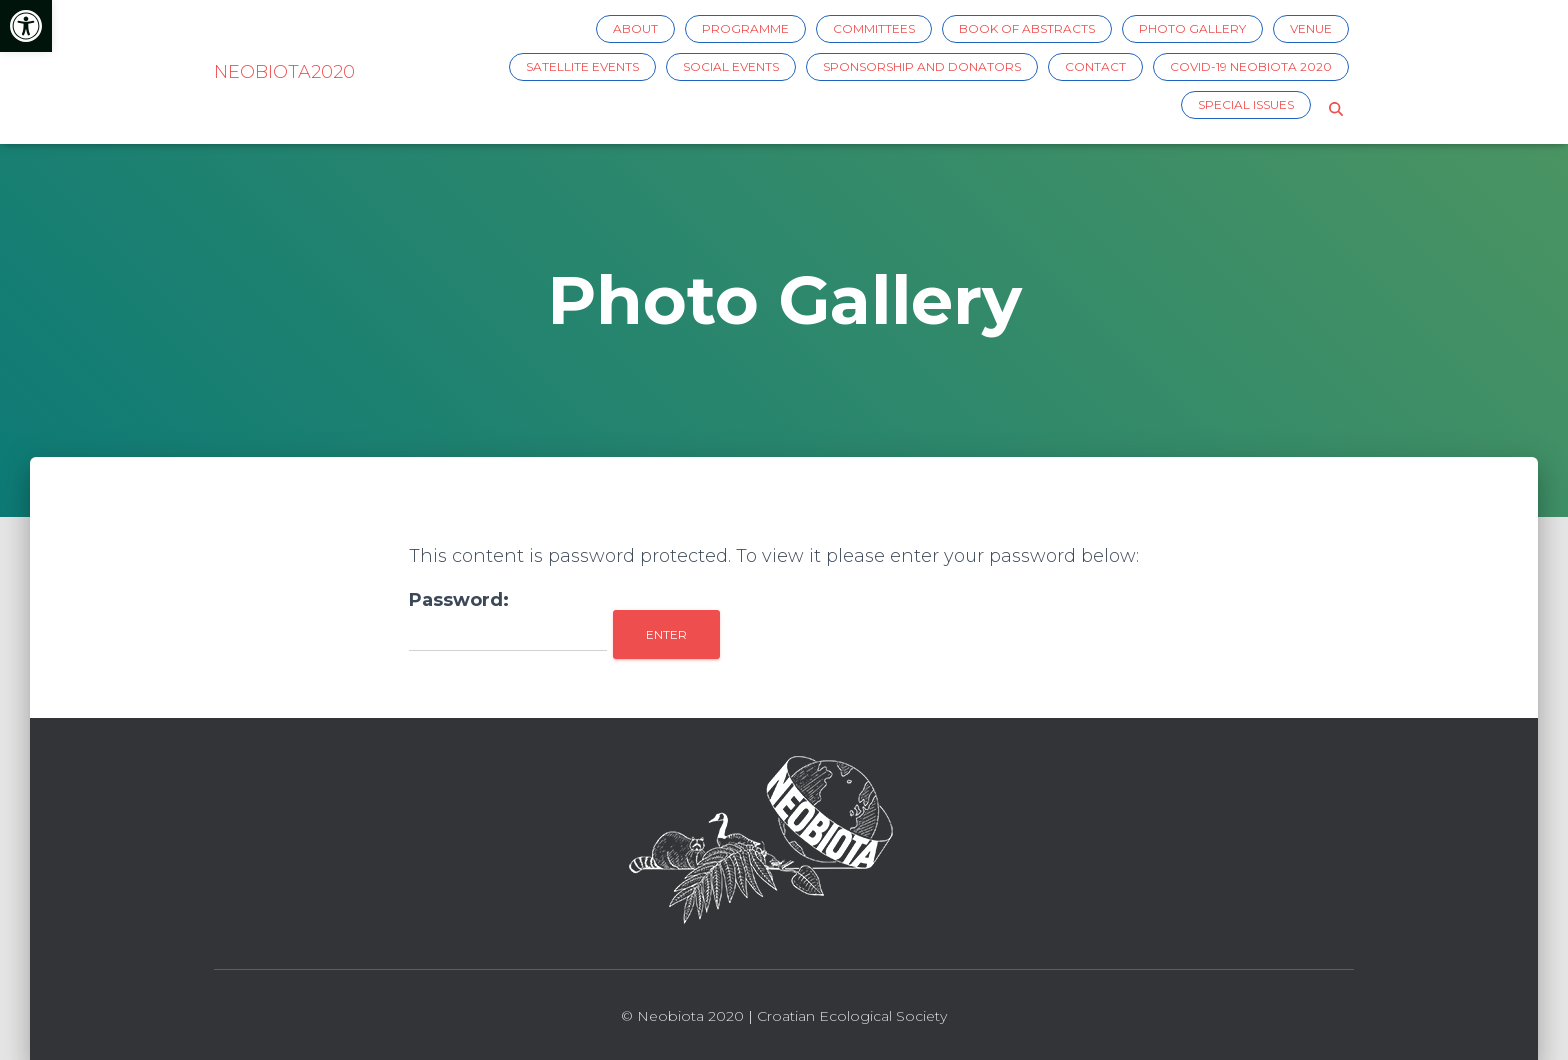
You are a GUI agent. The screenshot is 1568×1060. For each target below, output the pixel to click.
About (635, 28)
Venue (1311, 28)
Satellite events (582, 66)
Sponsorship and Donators (922, 66)
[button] (26, 26)
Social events (731, 66)
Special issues (1246, 104)
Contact (1095, 66)
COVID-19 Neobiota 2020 (1251, 66)
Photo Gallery (1192, 28)
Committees (874, 28)
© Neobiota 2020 (682, 1016)
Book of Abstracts (1027, 28)
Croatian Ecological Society (852, 1016)
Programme (745, 28)
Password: (508, 620)
